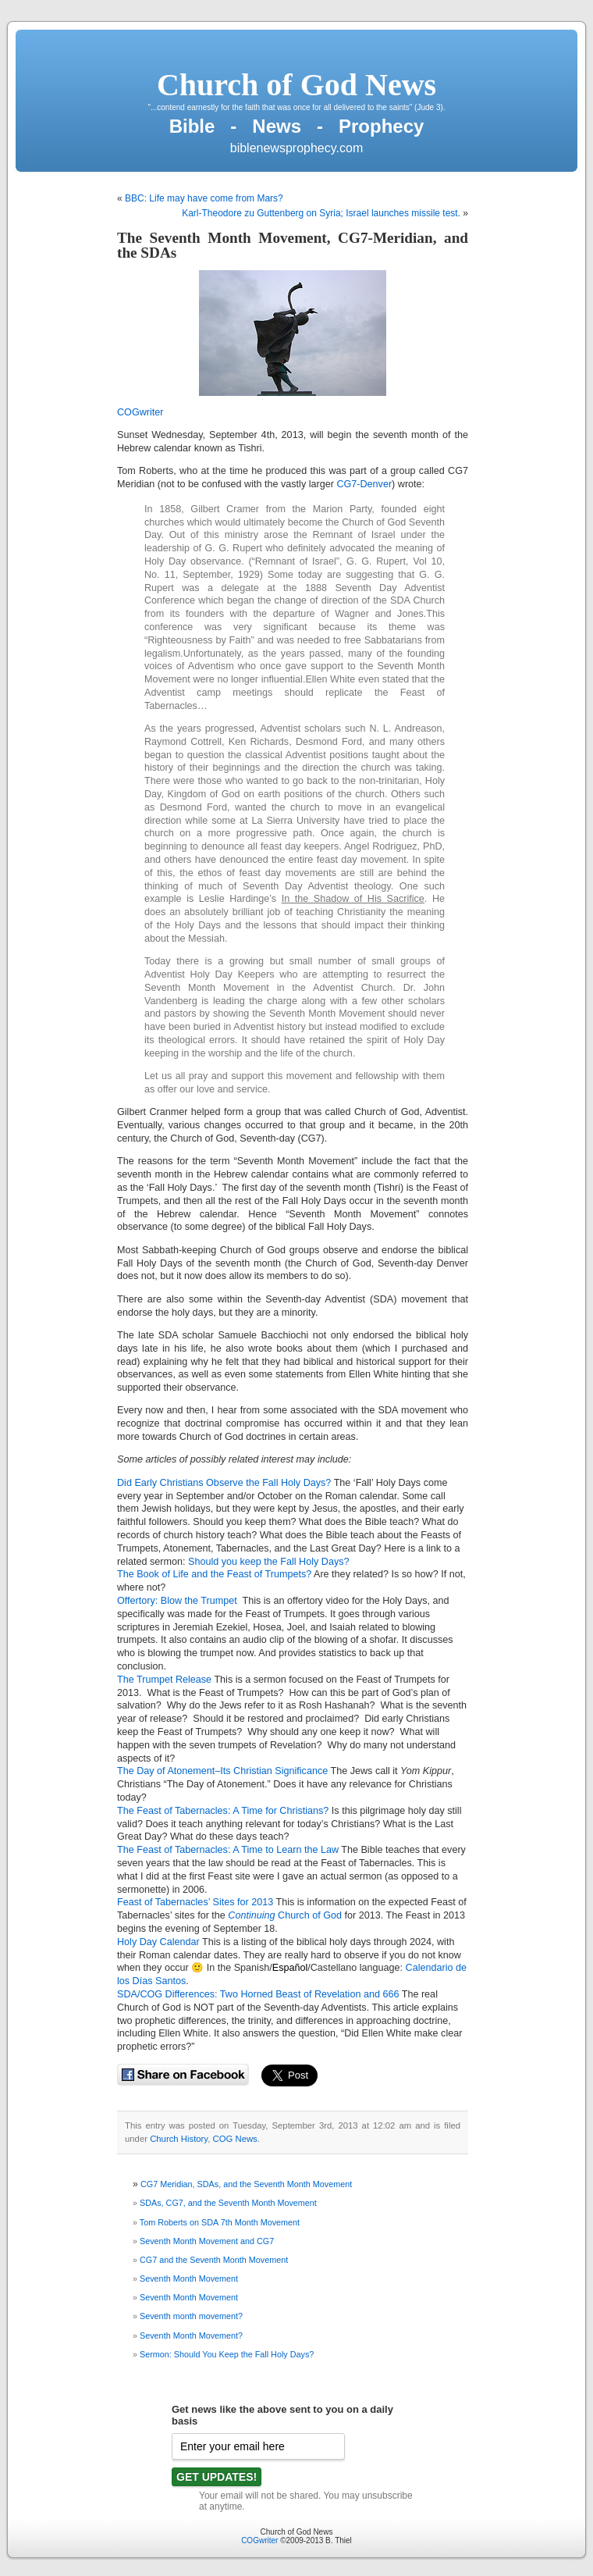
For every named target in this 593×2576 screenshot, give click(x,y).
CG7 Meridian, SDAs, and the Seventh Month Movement (246, 2184)
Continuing (251, 1915)
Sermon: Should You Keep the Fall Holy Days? (227, 2354)
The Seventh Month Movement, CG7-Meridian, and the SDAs (292, 245)
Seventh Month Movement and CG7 (207, 2241)
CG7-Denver (364, 484)
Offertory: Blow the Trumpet (178, 1600)
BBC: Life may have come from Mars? (204, 198)
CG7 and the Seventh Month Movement (214, 2259)
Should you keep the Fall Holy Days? (269, 1561)
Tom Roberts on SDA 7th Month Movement (220, 2222)
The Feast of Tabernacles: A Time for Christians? (222, 1810)
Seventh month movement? (191, 2316)
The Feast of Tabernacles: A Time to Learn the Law (228, 1849)
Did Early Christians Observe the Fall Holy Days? (224, 1482)
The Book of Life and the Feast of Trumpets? (214, 1574)
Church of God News (296, 84)
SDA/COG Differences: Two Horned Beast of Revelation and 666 (258, 1994)
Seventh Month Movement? (191, 2335)
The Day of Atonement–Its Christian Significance (223, 1770)
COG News (235, 2138)
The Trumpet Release (164, 1679)
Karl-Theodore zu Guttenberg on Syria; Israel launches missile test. (321, 213)
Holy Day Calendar (158, 1941)
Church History (179, 2138)
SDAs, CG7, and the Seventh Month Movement (228, 2202)
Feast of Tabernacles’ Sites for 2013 (195, 1902)
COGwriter (140, 412)
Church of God (308, 1915)
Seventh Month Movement (189, 2278)
